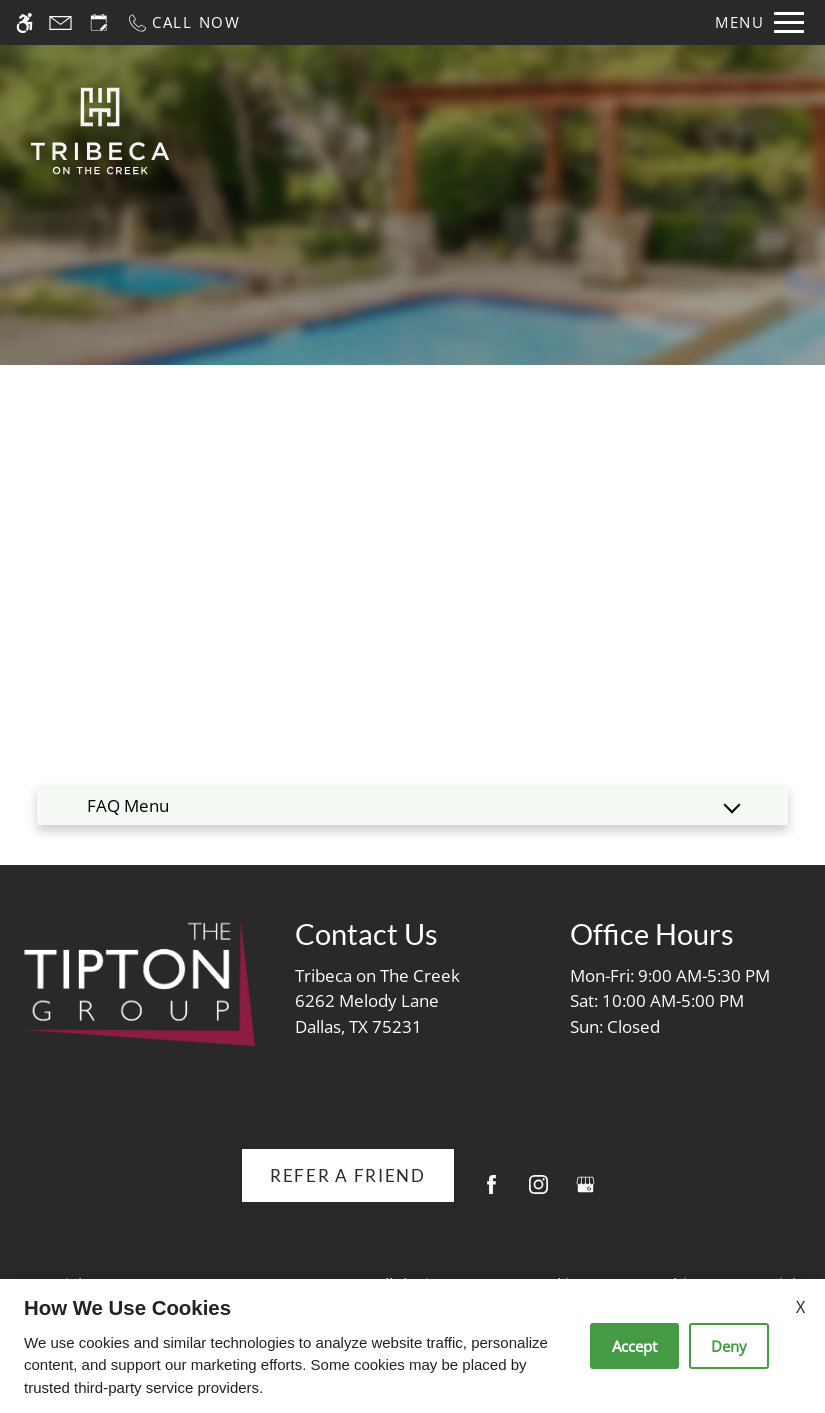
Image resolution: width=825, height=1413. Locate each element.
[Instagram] (538, 1192)
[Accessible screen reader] (24, 22)
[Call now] (183, 22)
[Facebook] (491, 1192)
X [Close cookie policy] (800, 1307)
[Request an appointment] (99, 22)
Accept (634, 1346)
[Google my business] (585, 1192)
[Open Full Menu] (759, 22)
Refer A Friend (348, 1175)
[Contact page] (60, 22)
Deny (729, 1346)
